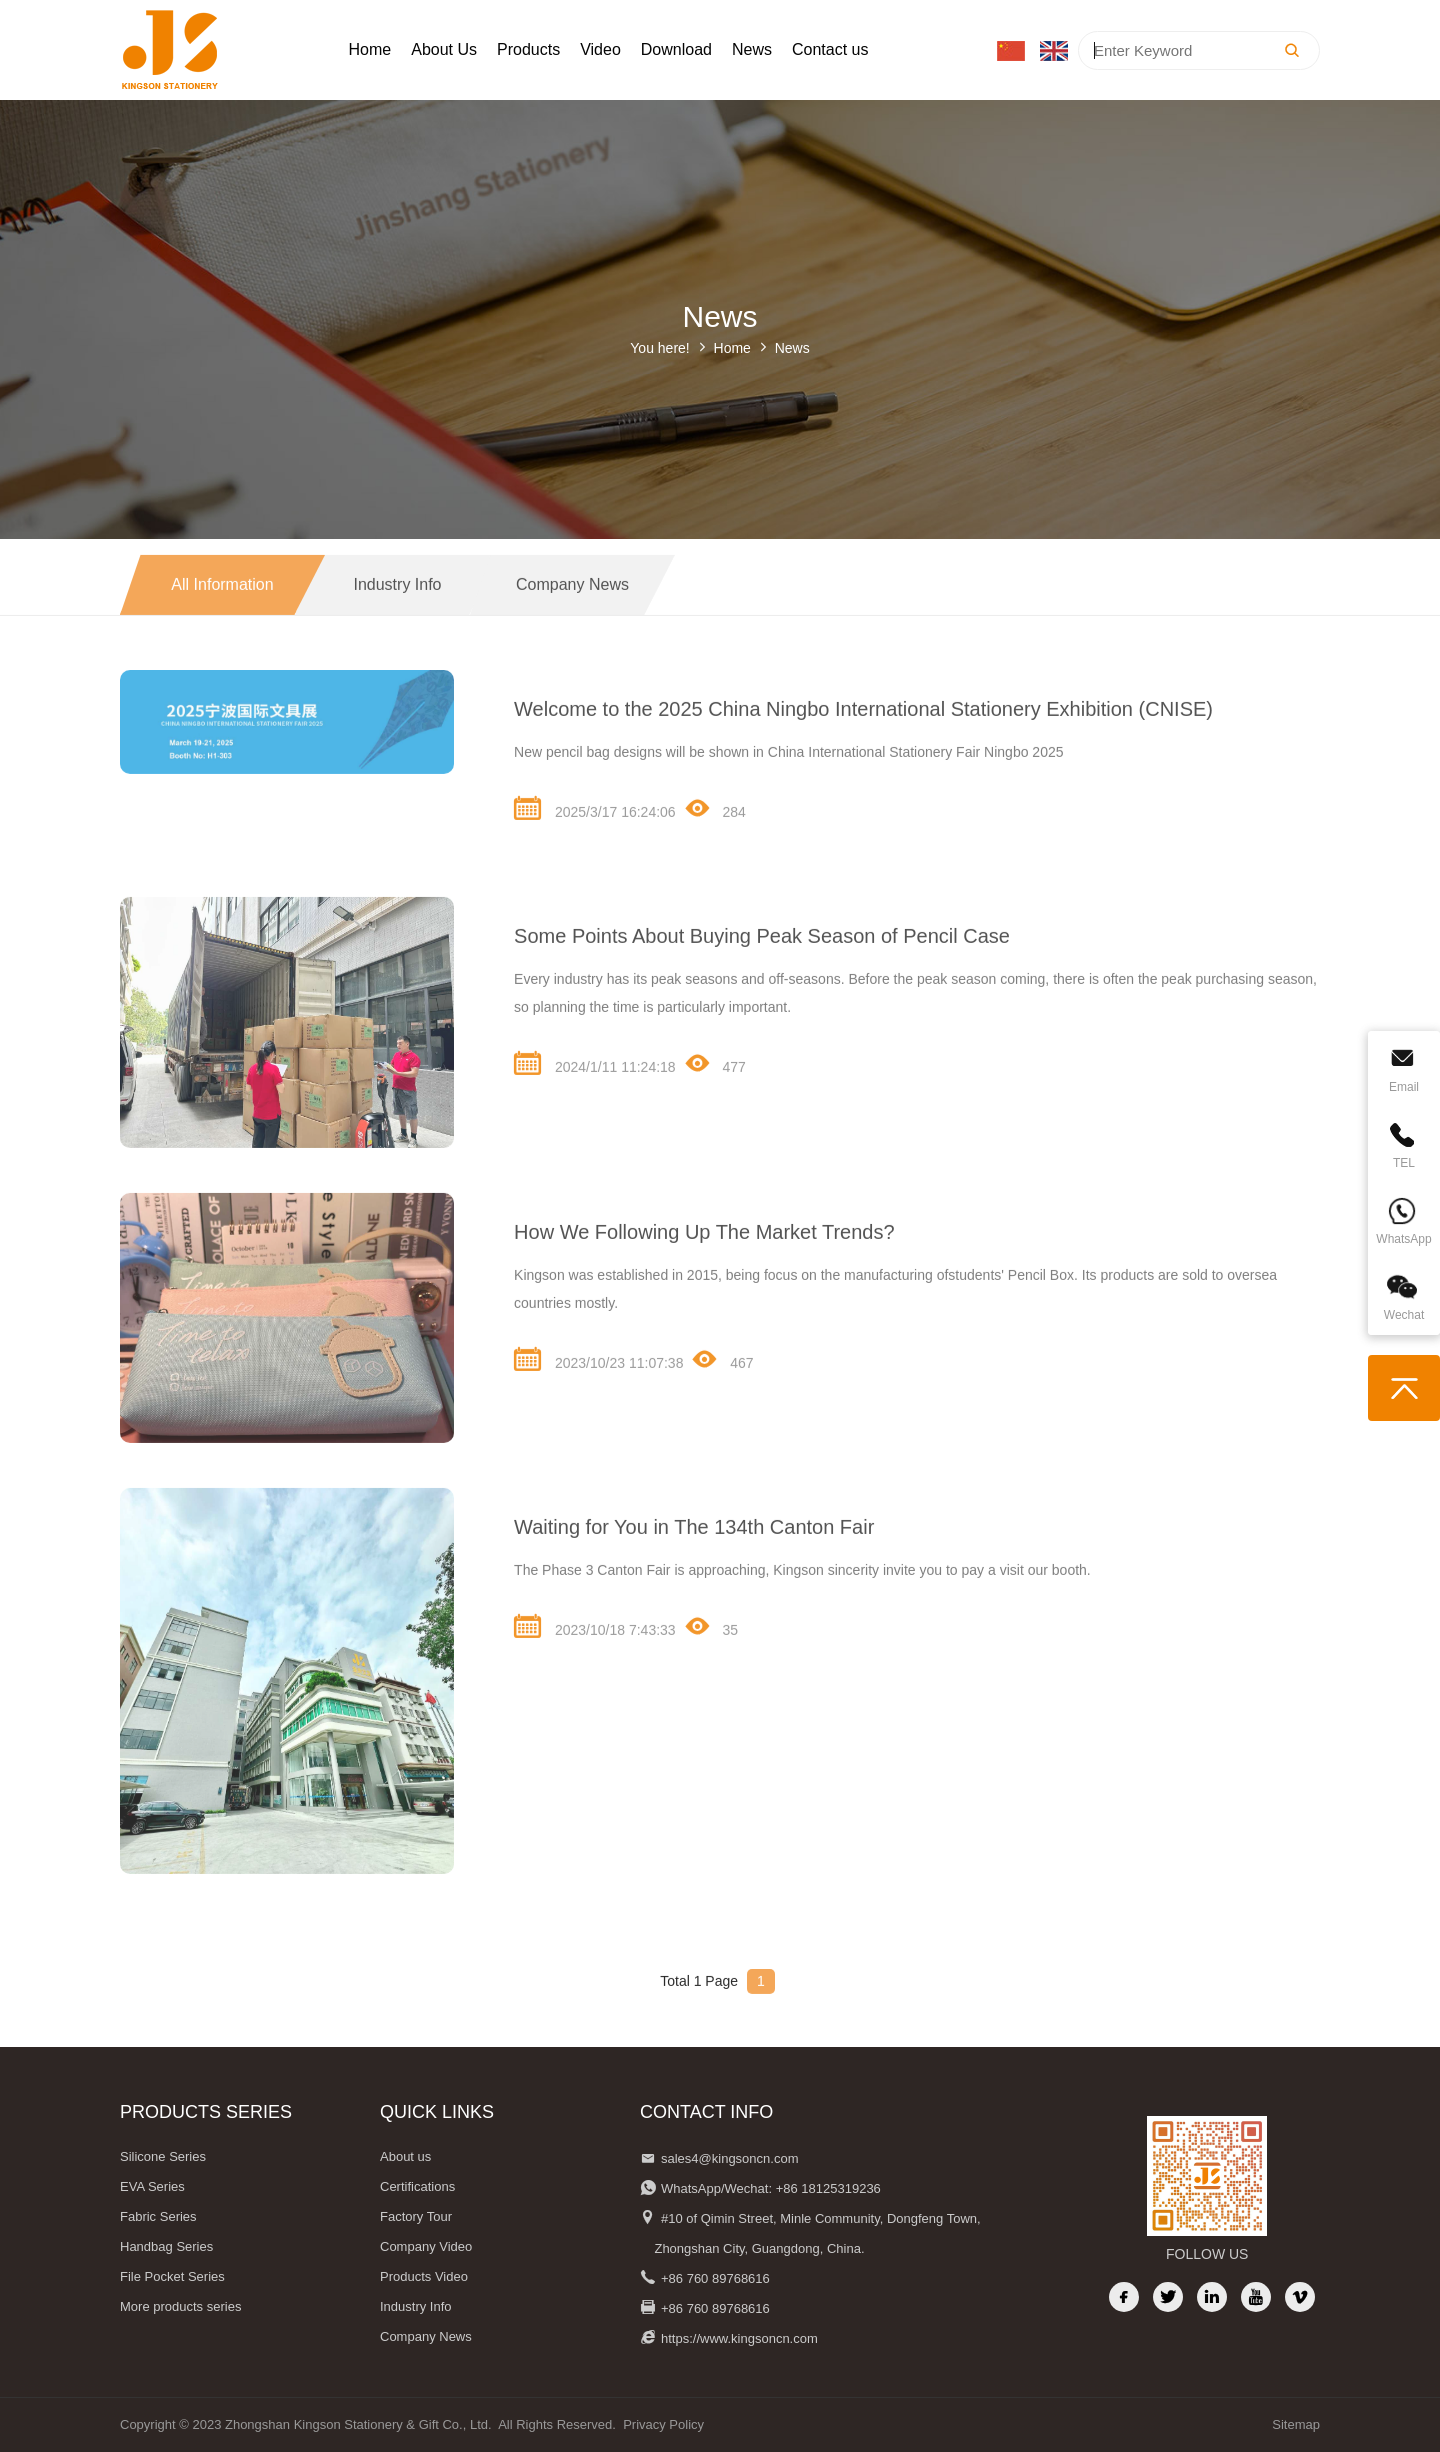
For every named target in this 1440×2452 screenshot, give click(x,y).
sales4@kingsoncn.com (729, 2158)
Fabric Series (158, 2216)
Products (528, 49)
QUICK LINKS (437, 2112)
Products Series (206, 2112)
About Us (444, 49)
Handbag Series (166, 2246)
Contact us (830, 49)
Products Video (424, 2276)
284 (715, 838)
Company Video (426, 2246)
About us (405, 2156)
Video (600, 49)
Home (370, 49)
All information (222, 614)
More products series (180, 2306)
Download (676, 49)
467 (722, 1389)
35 (711, 1656)
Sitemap (1296, 2424)
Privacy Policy (663, 2424)
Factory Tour (416, 2216)
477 (715, 1093)
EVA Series (152, 2186)
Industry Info (397, 614)
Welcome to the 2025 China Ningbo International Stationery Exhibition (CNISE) (863, 739)
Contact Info (706, 2112)
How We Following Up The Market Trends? (704, 1262)
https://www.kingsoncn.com (739, 2338)
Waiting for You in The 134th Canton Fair (694, 1557)
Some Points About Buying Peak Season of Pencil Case (762, 966)
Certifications (417, 2186)
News (752, 49)
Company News (572, 614)
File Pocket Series (172, 2276)
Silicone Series (163, 2156)
